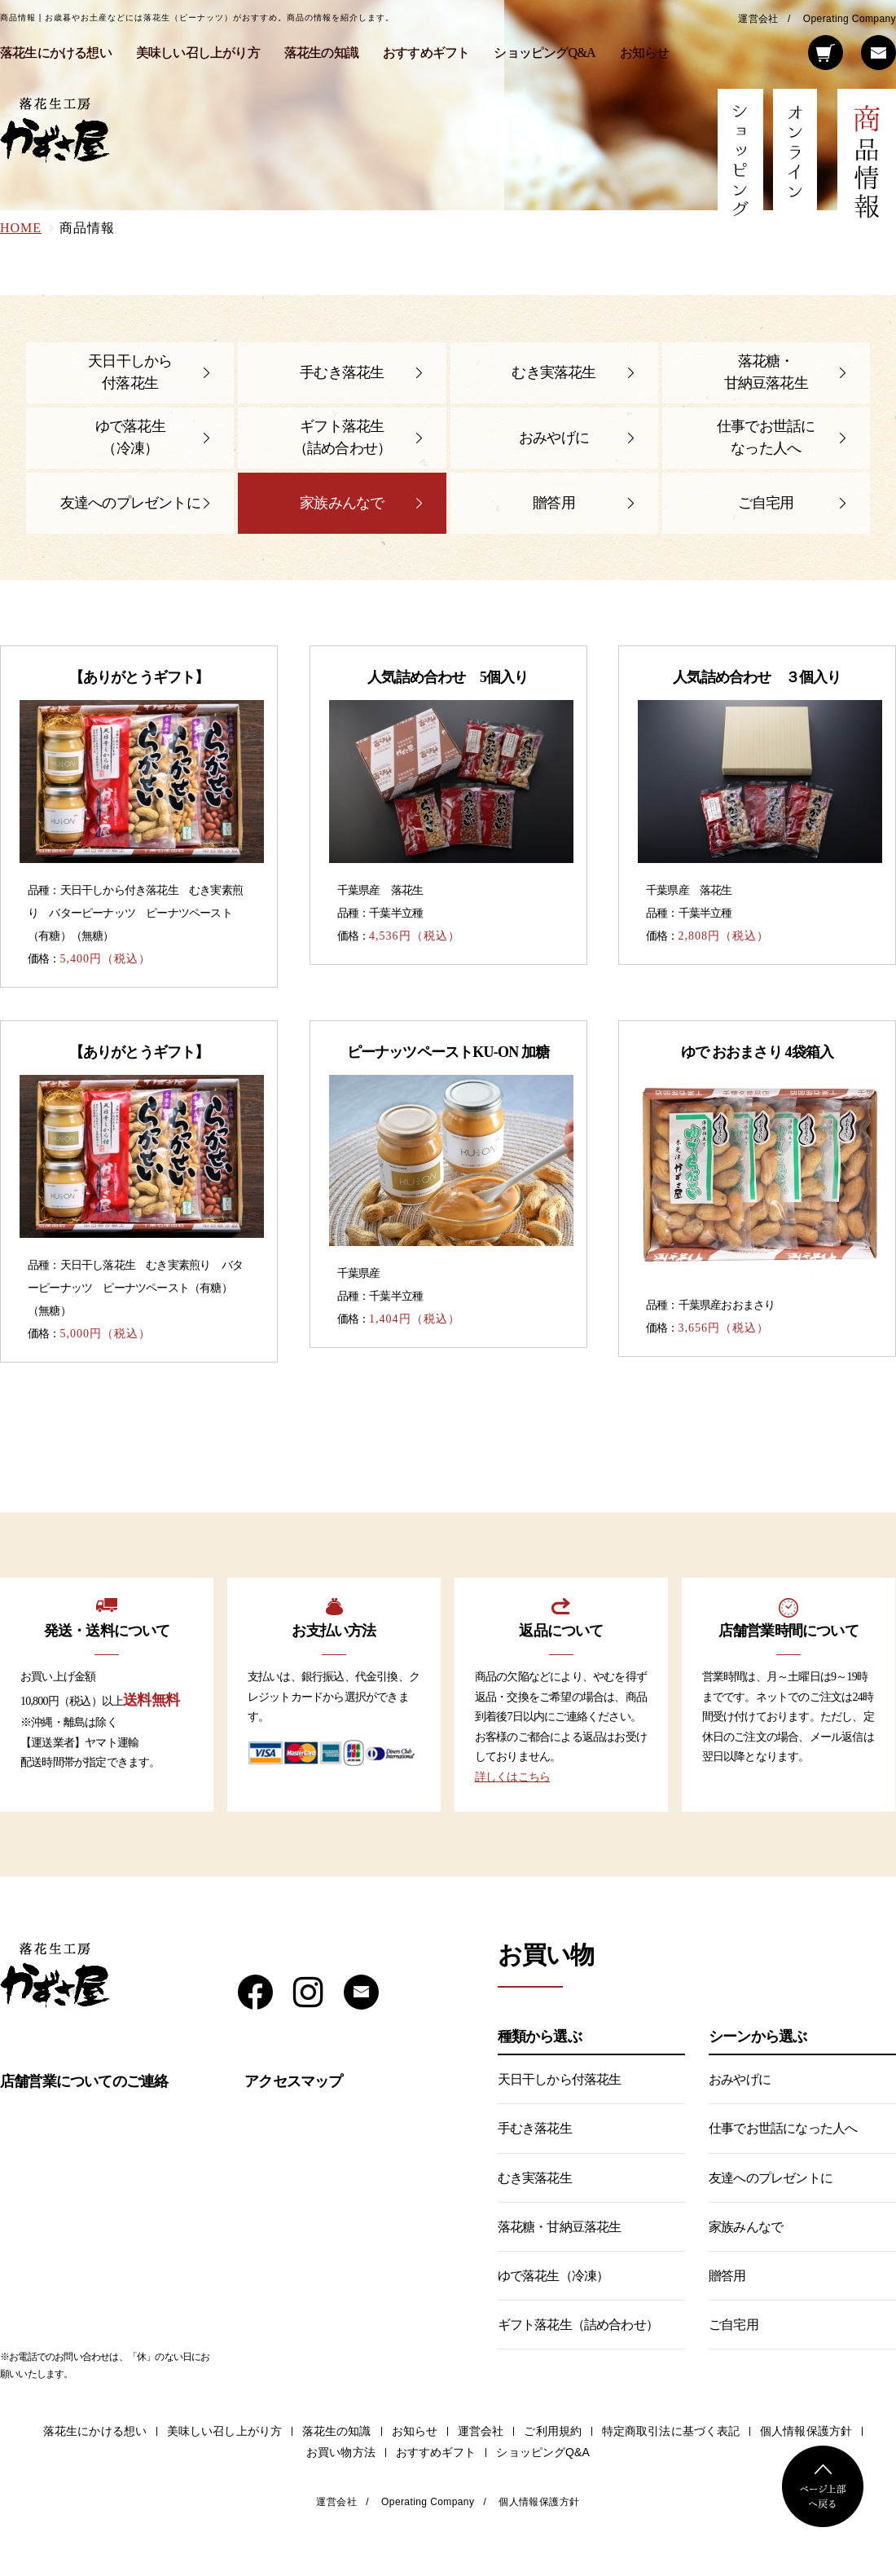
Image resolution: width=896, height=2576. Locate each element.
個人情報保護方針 (806, 2431)
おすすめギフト (426, 52)
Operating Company (849, 18)
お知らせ (645, 52)
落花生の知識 (321, 52)
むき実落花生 (553, 372)
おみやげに (554, 437)
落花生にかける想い (56, 52)
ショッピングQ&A (544, 52)
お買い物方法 (341, 2452)
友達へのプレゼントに (130, 503)
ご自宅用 (766, 503)
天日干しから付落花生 (130, 372)
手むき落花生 (342, 372)
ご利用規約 (553, 2431)
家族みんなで (342, 503)
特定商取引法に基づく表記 (671, 2431)
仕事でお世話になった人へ (766, 437)
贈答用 (554, 503)
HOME (21, 228)
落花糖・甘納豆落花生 (766, 372)
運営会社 (758, 18)
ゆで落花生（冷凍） (130, 437)
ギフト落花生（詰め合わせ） (342, 437)
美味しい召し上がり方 (198, 52)
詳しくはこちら (512, 1777)
